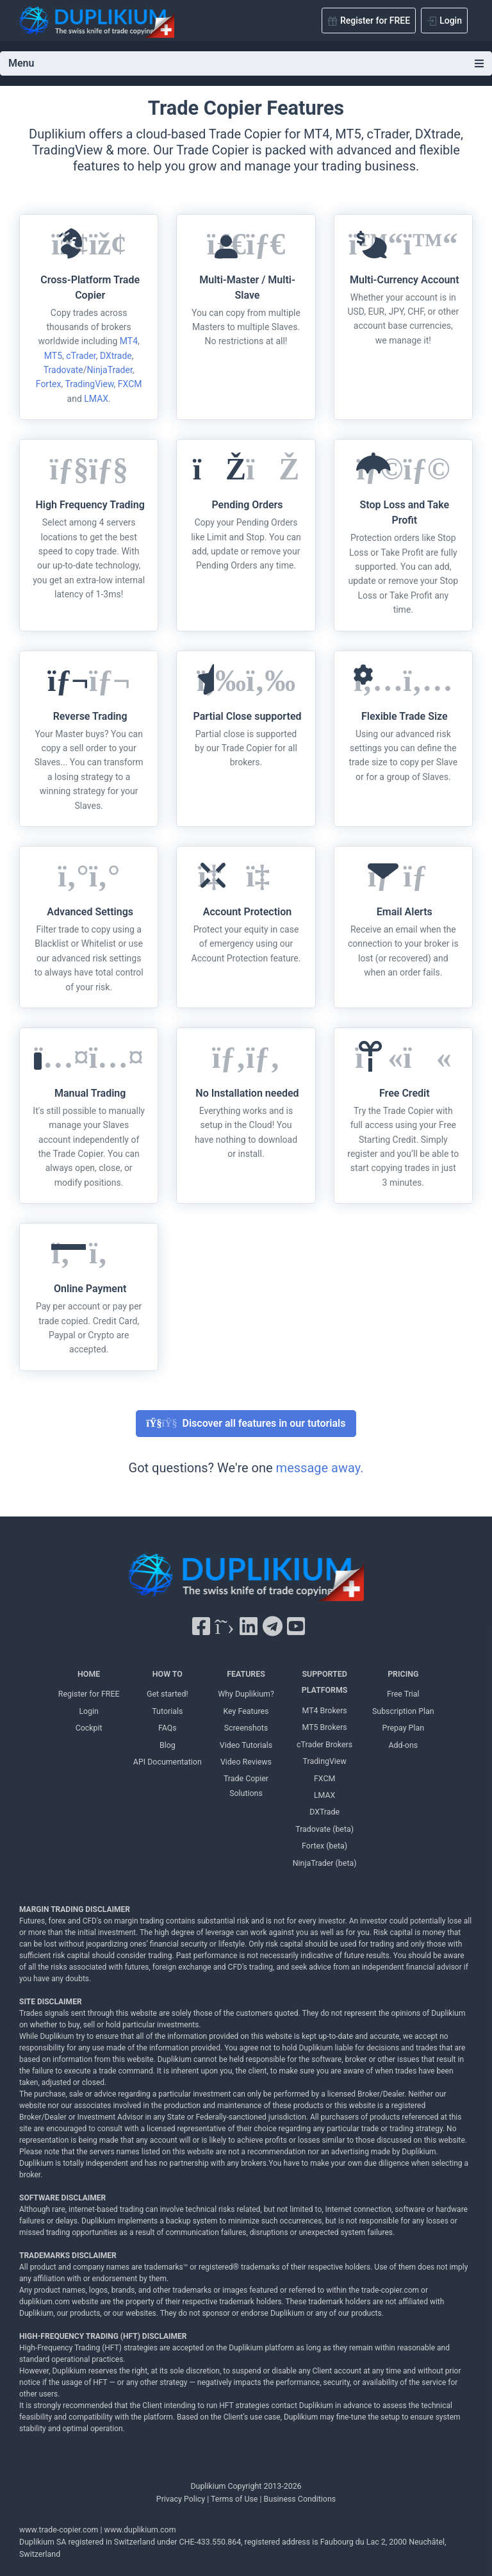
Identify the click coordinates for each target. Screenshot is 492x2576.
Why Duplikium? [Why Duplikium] (246, 1694)
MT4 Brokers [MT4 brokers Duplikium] (324, 1710)
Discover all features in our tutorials (246, 1423)
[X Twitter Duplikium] (224, 1627)
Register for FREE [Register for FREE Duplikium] (89, 1694)
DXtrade (116, 356)
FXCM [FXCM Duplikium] (324, 1778)
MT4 (129, 341)
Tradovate (63, 370)
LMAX (96, 399)
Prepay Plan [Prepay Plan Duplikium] (403, 1728)
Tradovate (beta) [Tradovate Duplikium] (324, 1829)
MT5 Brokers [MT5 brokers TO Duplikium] (324, 1727)
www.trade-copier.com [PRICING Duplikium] (58, 2529)
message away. (320, 1467)
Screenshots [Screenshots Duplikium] (246, 1728)
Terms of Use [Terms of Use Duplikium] (234, 2499)
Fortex (49, 384)
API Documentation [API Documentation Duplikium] (167, 1761)
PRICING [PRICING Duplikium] (403, 1674)
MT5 (53, 356)
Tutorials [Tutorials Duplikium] (167, 1711)
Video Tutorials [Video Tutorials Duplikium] (246, 1745)
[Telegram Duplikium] (273, 1627)
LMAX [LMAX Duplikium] (324, 1795)
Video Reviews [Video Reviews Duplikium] (246, 1761)
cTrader (80, 356)
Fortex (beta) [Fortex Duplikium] (324, 1845)
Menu (246, 63)
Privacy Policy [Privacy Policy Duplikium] (180, 2499)
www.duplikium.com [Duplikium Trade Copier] (140, 2529)
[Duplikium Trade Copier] (246, 1580)
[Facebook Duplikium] (201, 1627)
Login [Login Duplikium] (89, 1711)
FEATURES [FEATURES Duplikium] (246, 1674)
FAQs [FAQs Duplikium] (167, 1728)
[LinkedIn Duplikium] (249, 1627)
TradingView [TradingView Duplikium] (325, 1761)
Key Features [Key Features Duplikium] (245, 1711)
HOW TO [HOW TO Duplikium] (167, 1674)
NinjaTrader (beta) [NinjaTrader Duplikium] (325, 1863)
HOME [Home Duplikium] (89, 1674)
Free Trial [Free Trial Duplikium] (403, 1694)
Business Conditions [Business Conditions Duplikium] (300, 2499)
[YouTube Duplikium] (296, 1627)
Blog (168, 1745)
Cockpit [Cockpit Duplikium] (89, 1728)
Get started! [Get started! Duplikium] (167, 1694)
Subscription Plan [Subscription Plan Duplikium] (403, 1711)
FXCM (130, 384)
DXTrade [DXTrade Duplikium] (324, 1811)
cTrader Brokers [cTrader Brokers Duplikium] (324, 1744)
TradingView (89, 384)
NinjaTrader (110, 370)
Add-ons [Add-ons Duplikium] (403, 1745)
